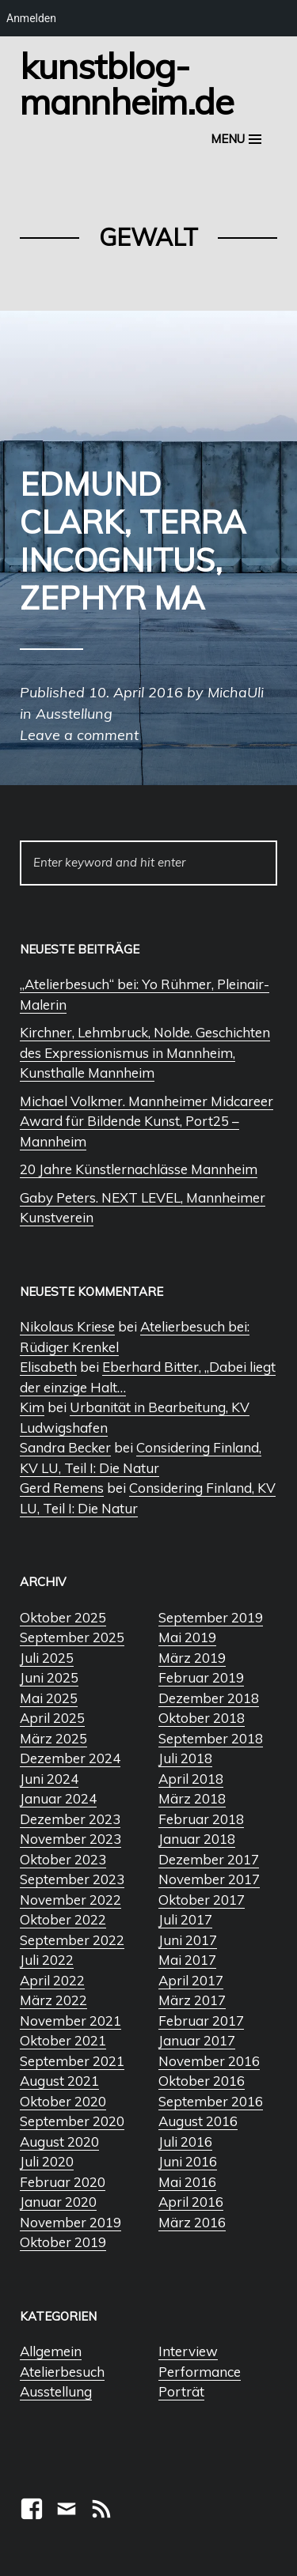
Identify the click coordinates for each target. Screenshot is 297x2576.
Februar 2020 (62, 2182)
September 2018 (210, 1738)
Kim (32, 1407)
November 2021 (70, 2020)
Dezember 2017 (208, 1859)
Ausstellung (56, 2391)
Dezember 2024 (70, 1758)
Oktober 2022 (63, 1919)
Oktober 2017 (201, 1899)
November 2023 (70, 1838)
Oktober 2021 (63, 2040)
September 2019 (210, 1617)
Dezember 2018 (208, 1698)
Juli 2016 (185, 2141)
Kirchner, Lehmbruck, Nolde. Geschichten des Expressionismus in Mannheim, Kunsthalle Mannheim (145, 1052)
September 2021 (72, 2061)
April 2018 (190, 1778)
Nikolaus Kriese (67, 1326)
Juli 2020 (47, 2161)
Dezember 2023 (70, 1819)
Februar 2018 (201, 1819)
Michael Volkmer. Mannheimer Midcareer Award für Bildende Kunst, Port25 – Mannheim (146, 1121)
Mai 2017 (187, 1959)
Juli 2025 (47, 1657)
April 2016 (190, 2201)
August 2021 (59, 2080)
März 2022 (53, 2000)
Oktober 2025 (63, 1617)
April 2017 (190, 1980)
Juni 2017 (187, 1940)
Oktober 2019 (63, 2242)
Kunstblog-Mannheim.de (127, 83)
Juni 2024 (49, 1778)
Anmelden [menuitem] (31, 18)
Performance (199, 2371)
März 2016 (192, 2222)
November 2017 (209, 1879)
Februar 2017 (201, 2020)
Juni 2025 (49, 1677)
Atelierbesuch (62, 2371)
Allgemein (51, 2351)
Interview (188, 2351)
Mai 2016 (187, 2182)
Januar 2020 (58, 2201)
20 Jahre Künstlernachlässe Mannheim (138, 1169)
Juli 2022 (47, 1959)
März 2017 (192, 2000)
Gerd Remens (62, 1487)
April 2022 (52, 1980)
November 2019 (70, 2222)
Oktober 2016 (201, 2080)
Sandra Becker (65, 1447)
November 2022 (70, 1899)
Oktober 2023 (63, 1859)
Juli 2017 (185, 1919)
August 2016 (198, 2121)
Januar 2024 (58, 1798)
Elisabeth (48, 1366)
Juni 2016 (187, 2161)
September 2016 (210, 2101)
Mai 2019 (187, 1637)
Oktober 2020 (63, 2101)
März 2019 (192, 1657)
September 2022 (72, 1940)
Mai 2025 (49, 1698)
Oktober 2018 (201, 1717)
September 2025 (72, 1637)
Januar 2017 (196, 2040)
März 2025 (53, 1738)
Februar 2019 (201, 1677)
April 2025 (52, 1717)
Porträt (181, 2391)
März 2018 (192, 1798)
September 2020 (72, 2121)
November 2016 (209, 2061)
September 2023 (72, 1879)
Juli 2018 (185, 1758)
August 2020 (59, 2141)
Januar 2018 (196, 1838)
